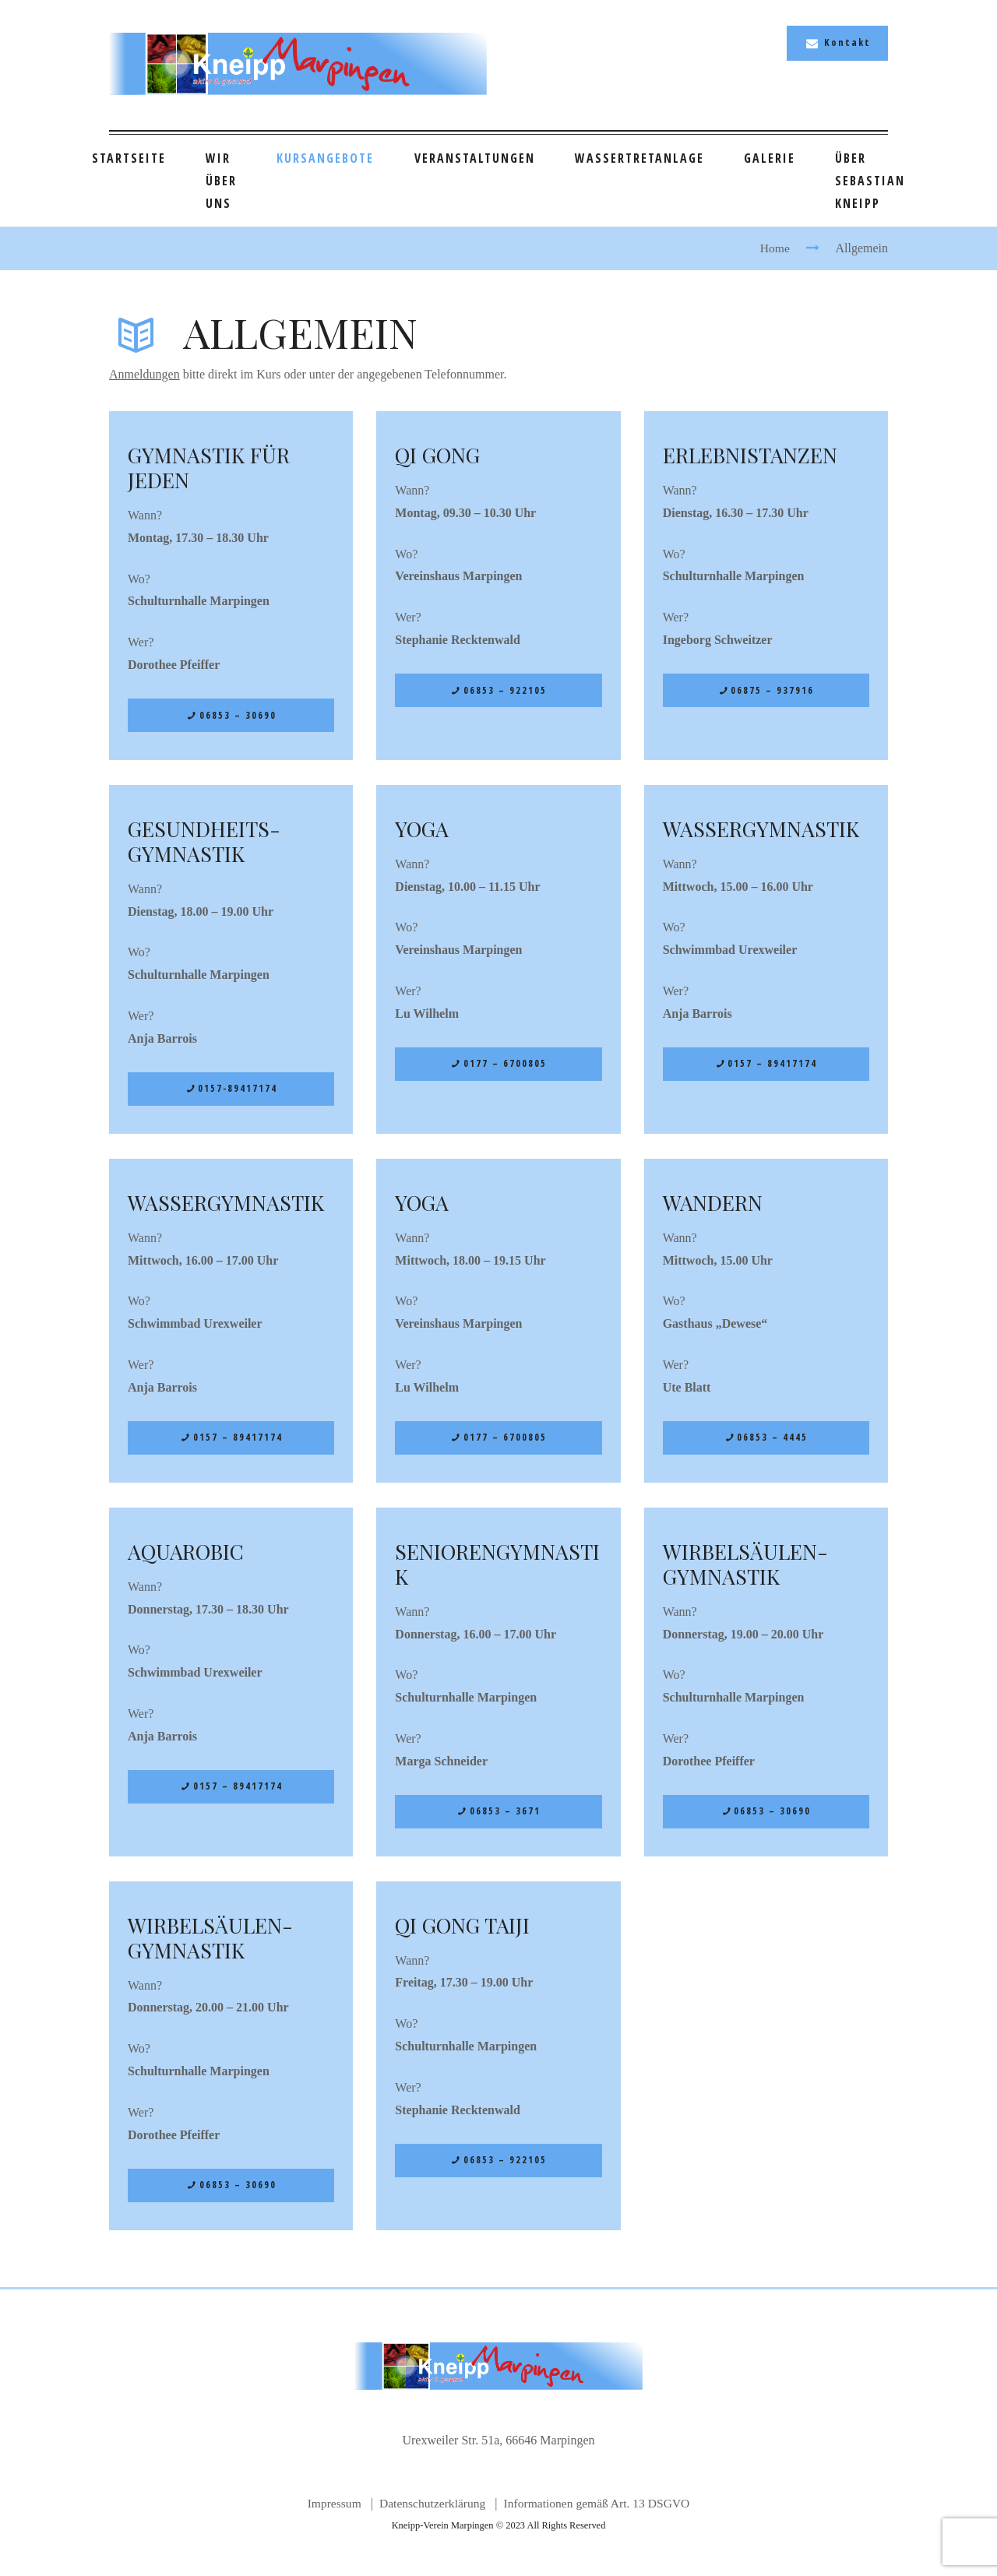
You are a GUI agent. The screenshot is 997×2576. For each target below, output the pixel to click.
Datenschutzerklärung (429, 2514)
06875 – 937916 (773, 691)
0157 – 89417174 (773, 1066)
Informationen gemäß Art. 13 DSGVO (599, 2514)
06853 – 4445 (773, 1442)
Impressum (330, 2514)
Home (774, 248)
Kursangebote (325, 158)
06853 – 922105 (505, 691)
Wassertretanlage (639, 158)
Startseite (129, 158)
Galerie (769, 158)
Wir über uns (221, 181)
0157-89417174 (238, 1091)
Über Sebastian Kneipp (870, 181)
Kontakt (847, 42)
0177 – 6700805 (505, 1066)
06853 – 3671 (505, 1818)
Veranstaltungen (474, 158)
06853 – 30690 (238, 716)
